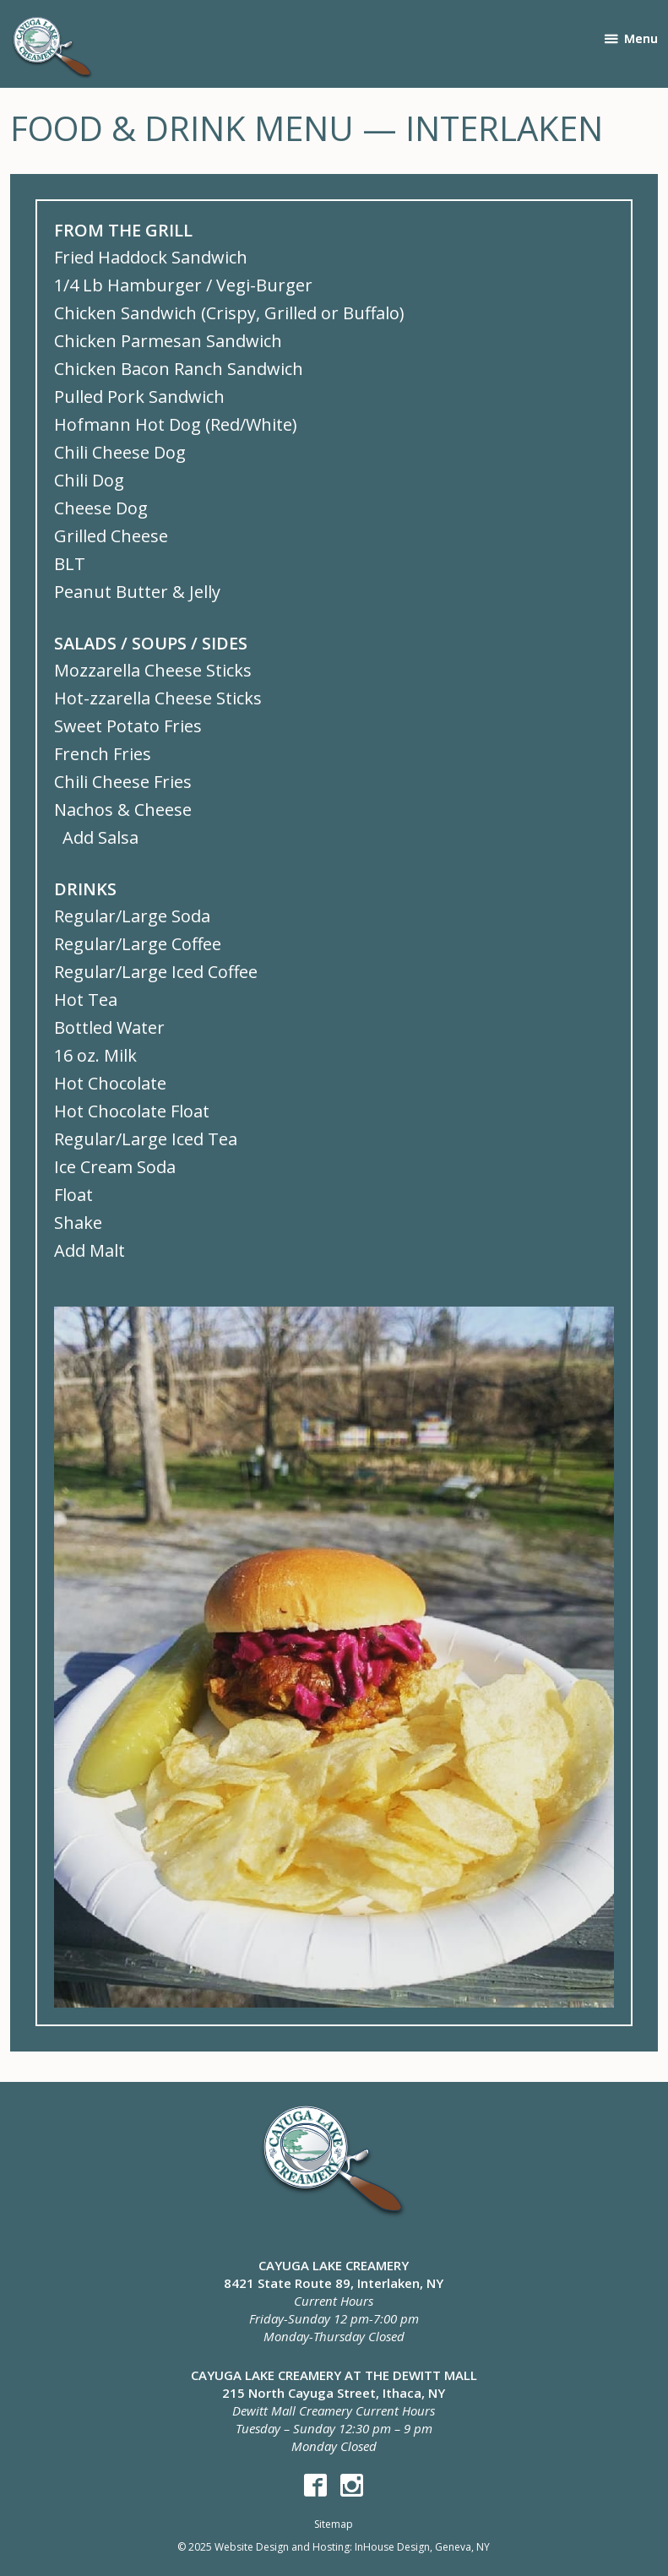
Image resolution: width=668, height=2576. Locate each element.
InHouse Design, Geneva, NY (422, 2547)
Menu (641, 38)
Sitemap (333, 2524)
